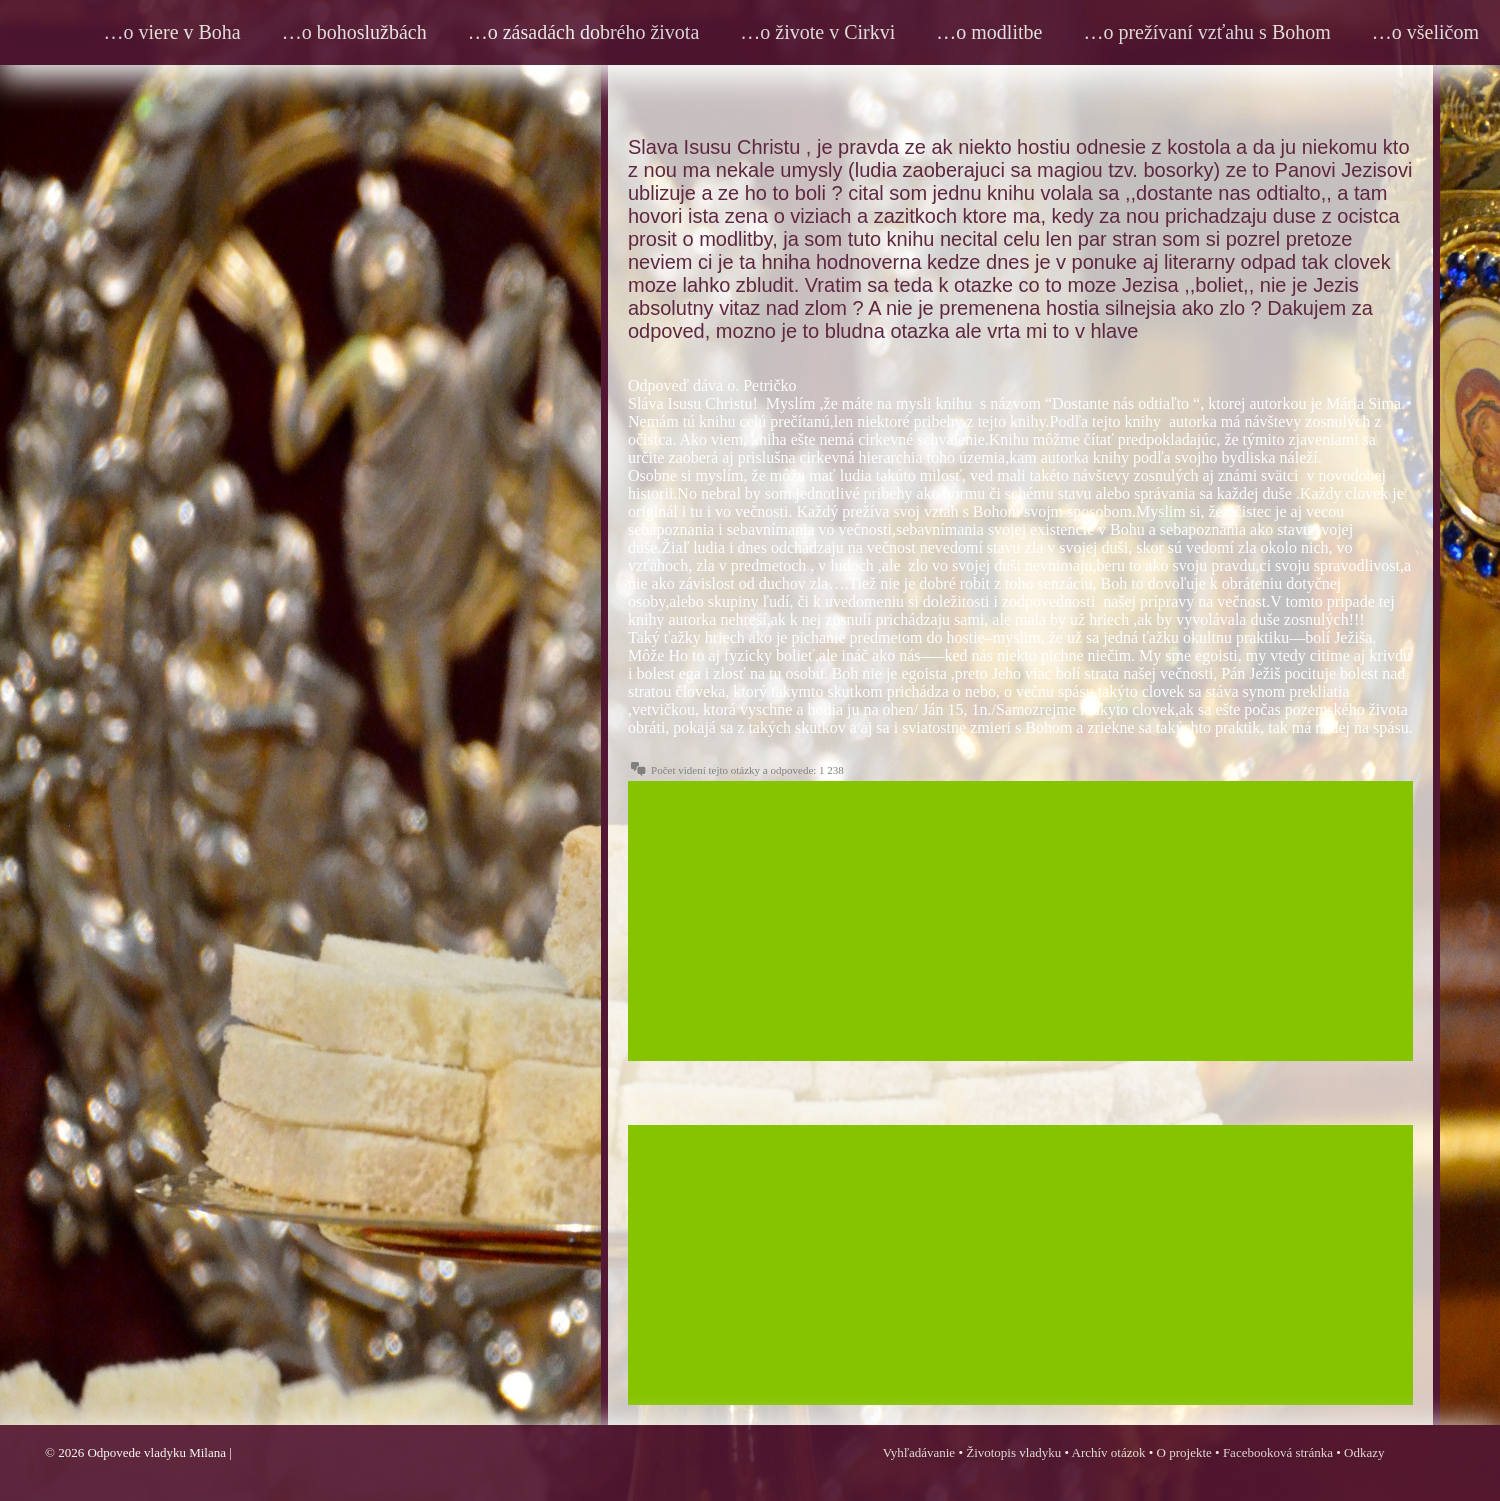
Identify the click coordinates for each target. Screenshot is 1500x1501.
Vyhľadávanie (919, 1452)
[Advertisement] (1020, 921)
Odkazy (1364, 1452)
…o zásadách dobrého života (584, 32)
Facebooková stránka (1278, 1452)
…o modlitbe (989, 32)
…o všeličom (1425, 32)
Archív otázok (1109, 1452)
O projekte (1184, 1452)
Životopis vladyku (1013, 1452)
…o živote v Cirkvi (817, 32)
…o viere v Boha (172, 32)
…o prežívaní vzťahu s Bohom (1206, 32)
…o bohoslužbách (354, 32)
